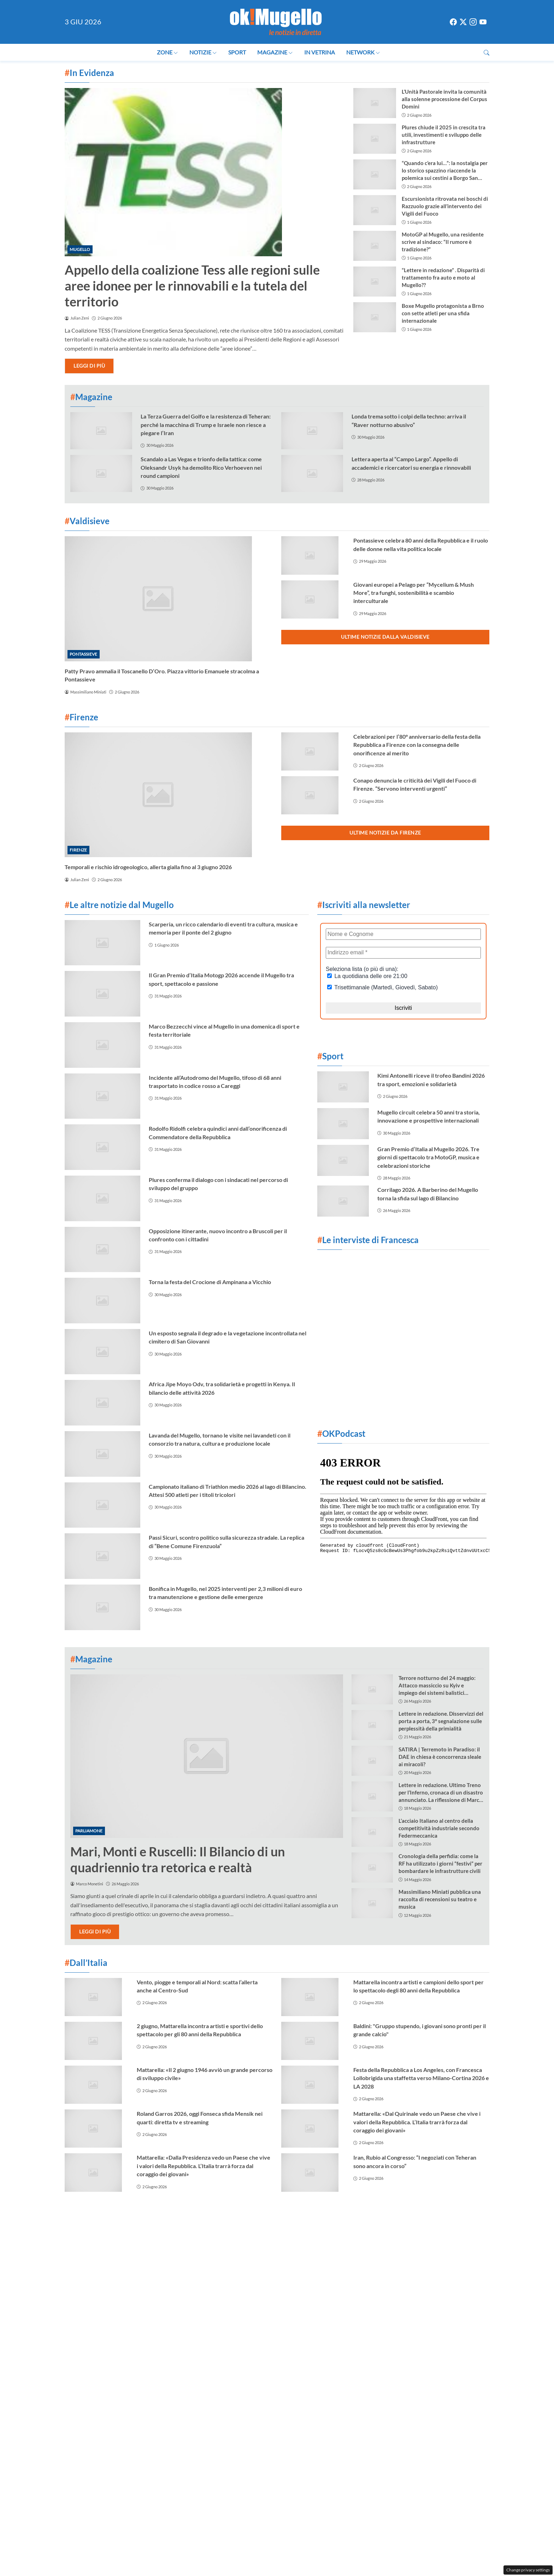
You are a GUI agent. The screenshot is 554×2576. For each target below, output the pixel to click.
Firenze (78, 850)
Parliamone (88, 1830)
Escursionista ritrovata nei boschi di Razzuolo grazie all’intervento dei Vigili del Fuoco (445, 206)
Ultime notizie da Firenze (385, 833)
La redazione (295, 2221)
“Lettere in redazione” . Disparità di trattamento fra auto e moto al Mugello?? (443, 277)
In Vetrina (319, 52)
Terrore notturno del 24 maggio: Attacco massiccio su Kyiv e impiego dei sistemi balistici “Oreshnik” (437, 1686)
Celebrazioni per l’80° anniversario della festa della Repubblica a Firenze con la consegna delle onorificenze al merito (417, 744)
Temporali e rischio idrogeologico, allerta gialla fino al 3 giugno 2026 (148, 866)
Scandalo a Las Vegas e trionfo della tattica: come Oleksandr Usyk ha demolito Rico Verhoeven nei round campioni (201, 467)
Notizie (203, 52)
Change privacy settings (528, 2569)
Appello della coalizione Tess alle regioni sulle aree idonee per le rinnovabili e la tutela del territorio (192, 285)
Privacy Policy (339, 2221)
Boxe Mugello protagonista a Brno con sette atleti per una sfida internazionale (443, 313)
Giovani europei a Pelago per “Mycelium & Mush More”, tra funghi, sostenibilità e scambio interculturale (413, 592)
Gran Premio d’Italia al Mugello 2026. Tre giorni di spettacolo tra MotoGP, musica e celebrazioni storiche (428, 1157)
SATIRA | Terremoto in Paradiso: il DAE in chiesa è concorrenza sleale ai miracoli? (440, 1756)
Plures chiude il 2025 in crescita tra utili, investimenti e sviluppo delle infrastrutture (443, 134)
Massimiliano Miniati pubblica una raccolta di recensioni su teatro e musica (440, 1899)
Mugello (80, 249)
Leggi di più (89, 366)
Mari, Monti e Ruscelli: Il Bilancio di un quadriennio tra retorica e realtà (177, 1859)
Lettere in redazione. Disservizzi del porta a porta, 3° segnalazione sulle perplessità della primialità (441, 1721)
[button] (486, 52)
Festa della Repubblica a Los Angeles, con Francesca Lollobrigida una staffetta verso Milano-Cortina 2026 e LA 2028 (421, 2078)
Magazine (275, 52)
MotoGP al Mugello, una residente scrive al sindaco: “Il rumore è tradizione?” (443, 241)
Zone (167, 52)
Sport (237, 52)
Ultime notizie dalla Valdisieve (385, 637)
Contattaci (211, 2221)
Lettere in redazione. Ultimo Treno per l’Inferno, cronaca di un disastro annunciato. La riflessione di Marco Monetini (441, 1793)
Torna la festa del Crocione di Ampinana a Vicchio (210, 1281)
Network (363, 52)
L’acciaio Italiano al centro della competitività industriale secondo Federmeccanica (439, 1828)
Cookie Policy (252, 2221)
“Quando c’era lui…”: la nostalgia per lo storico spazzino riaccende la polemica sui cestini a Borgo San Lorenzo (445, 171)
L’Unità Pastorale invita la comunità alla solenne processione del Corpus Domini (444, 99)
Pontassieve (83, 654)
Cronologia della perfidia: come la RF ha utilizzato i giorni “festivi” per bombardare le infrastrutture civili (440, 1863)
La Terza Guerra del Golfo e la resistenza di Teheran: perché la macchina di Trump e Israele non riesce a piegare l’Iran (206, 424)
